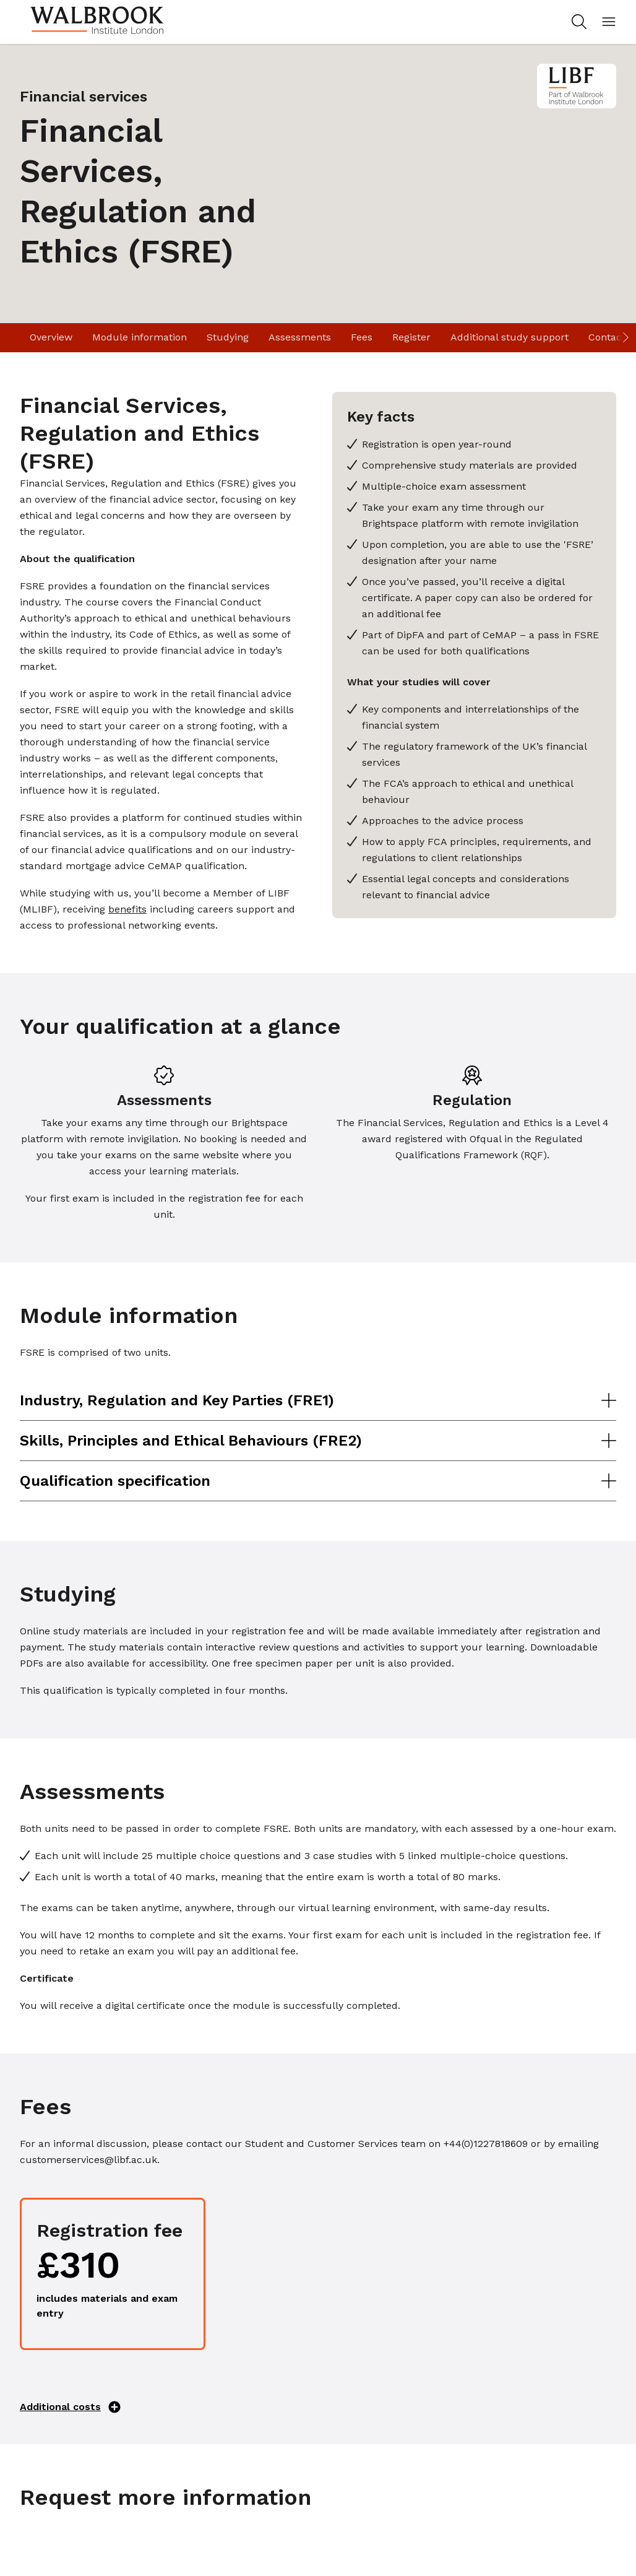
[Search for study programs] (576, 21)
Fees (361, 337)
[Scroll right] (625, 337)
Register (411, 337)
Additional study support (509, 337)
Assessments (300, 337)
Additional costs (70, 2407)
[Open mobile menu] (608, 21)
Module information (139, 337)
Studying (228, 337)
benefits (127, 909)
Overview (51, 337)
